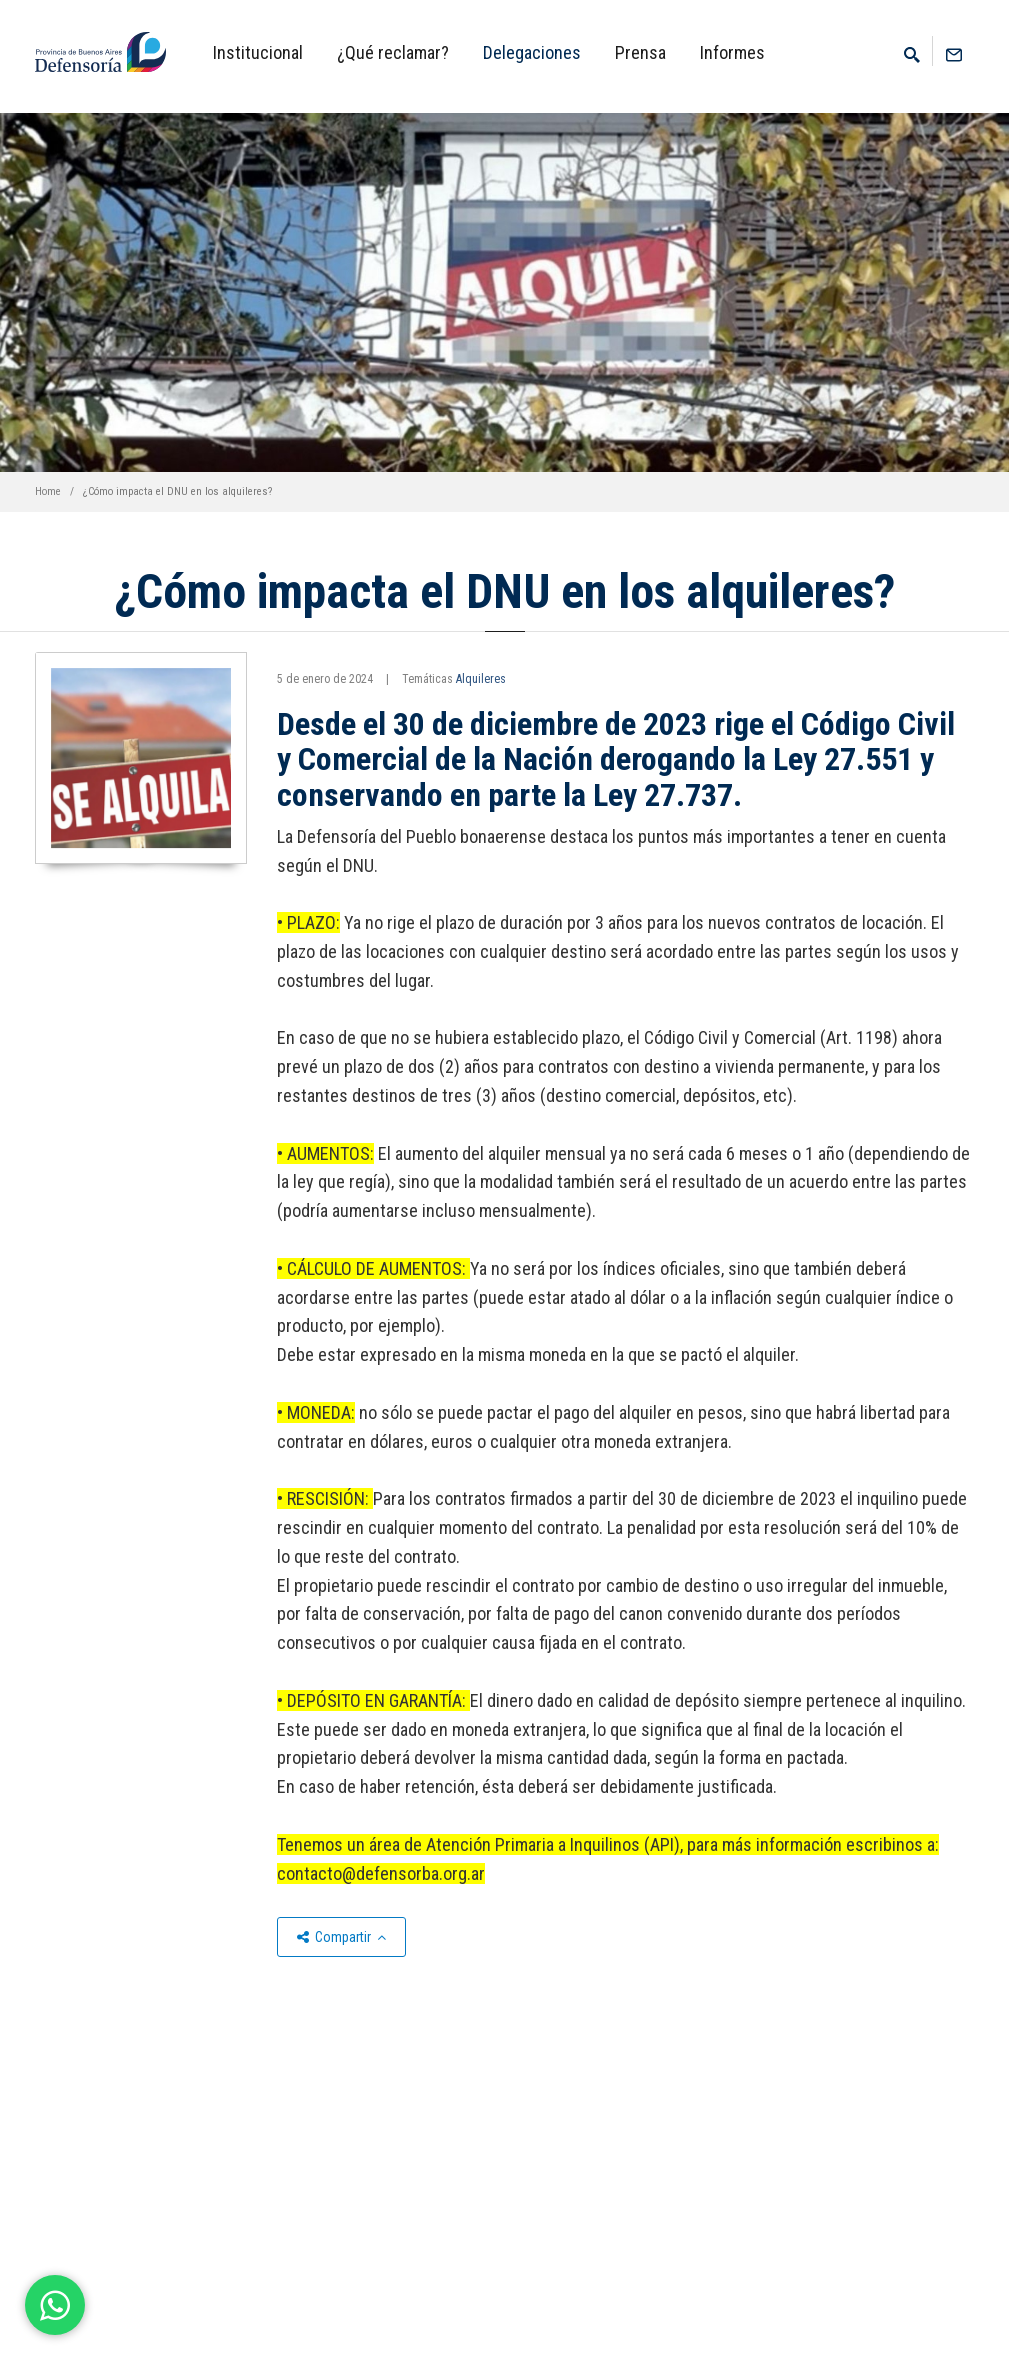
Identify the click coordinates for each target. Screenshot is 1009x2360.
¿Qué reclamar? (393, 52)
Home (48, 491)
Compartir (341, 1937)
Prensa (640, 52)
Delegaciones (532, 52)
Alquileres (481, 679)
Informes (732, 52)
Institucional (258, 52)
